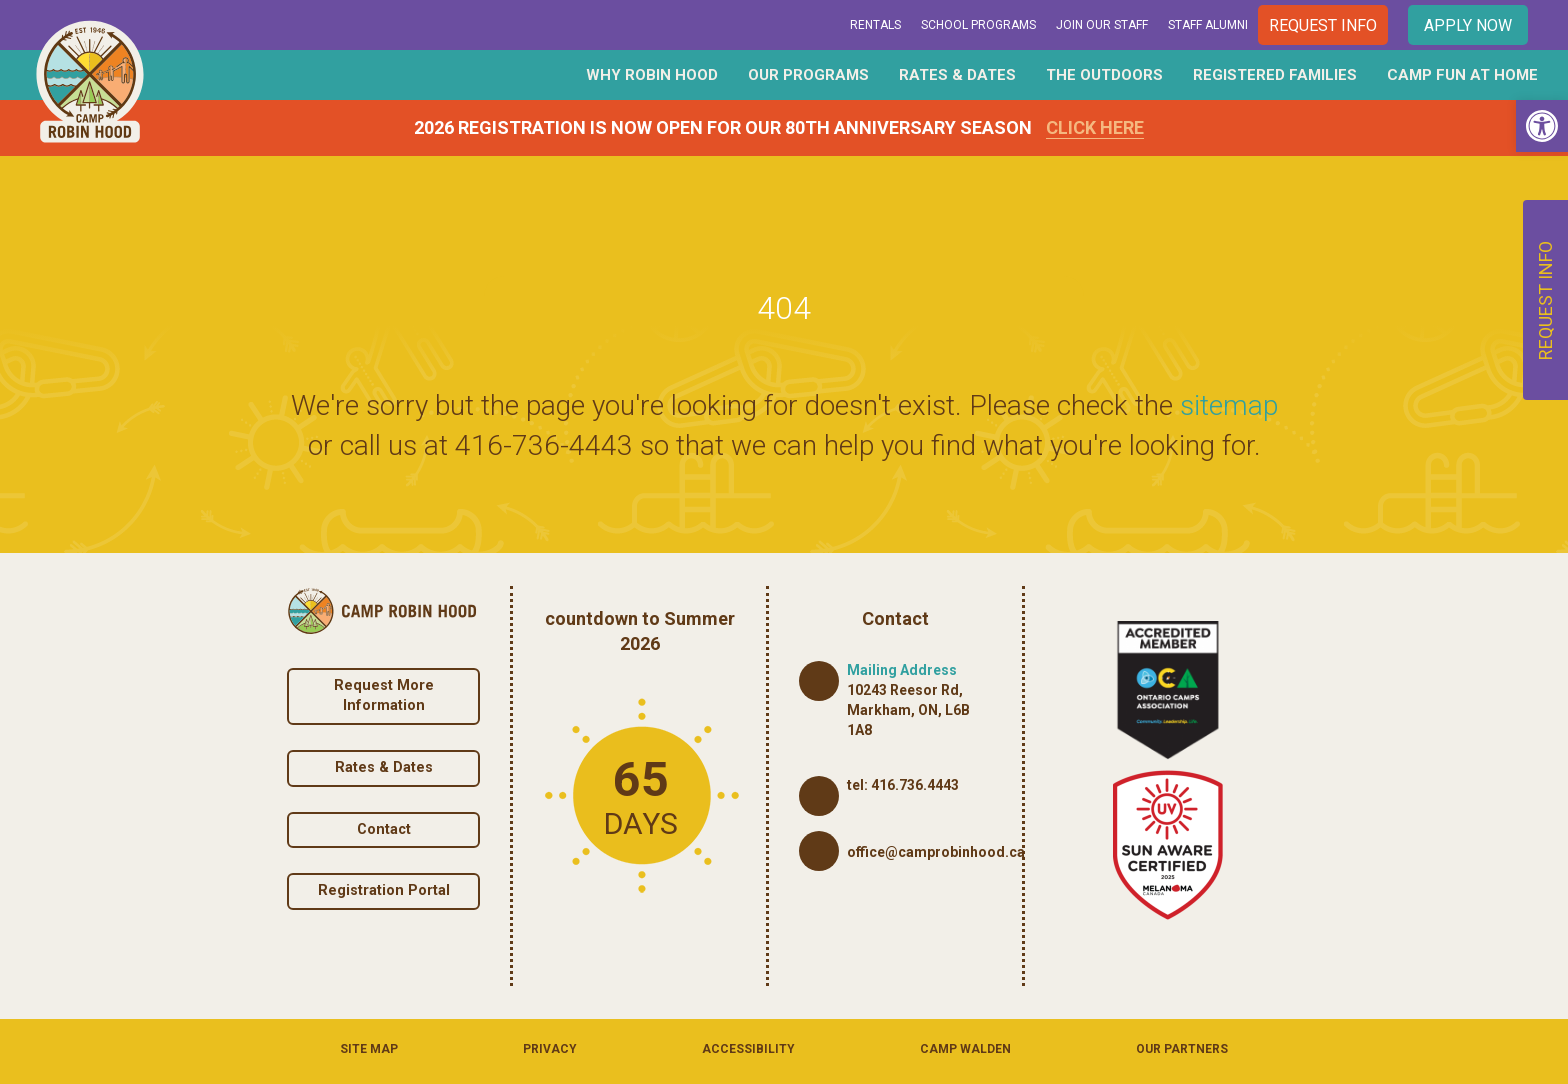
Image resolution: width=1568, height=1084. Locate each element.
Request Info (1323, 25)
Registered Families (1275, 75)
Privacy (550, 1049)
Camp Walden (965, 1049)
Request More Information (384, 696)
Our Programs (808, 75)
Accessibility (748, 1049)
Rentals (875, 25)
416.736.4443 (915, 785)
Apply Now (1468, 25)
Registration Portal (384, 890)
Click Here (1095, 127)
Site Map (369, 1049)
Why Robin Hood (652, 75)
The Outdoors (1104, 75)
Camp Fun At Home (1462, 75)
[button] (1542, 126)
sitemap (1229, 405)
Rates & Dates (957, 75)
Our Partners (1182, 1049)
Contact (384, 829)
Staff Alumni (1208, 25)
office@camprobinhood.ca (936, 852)
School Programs (978, 25)
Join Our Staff (1102, 25)
